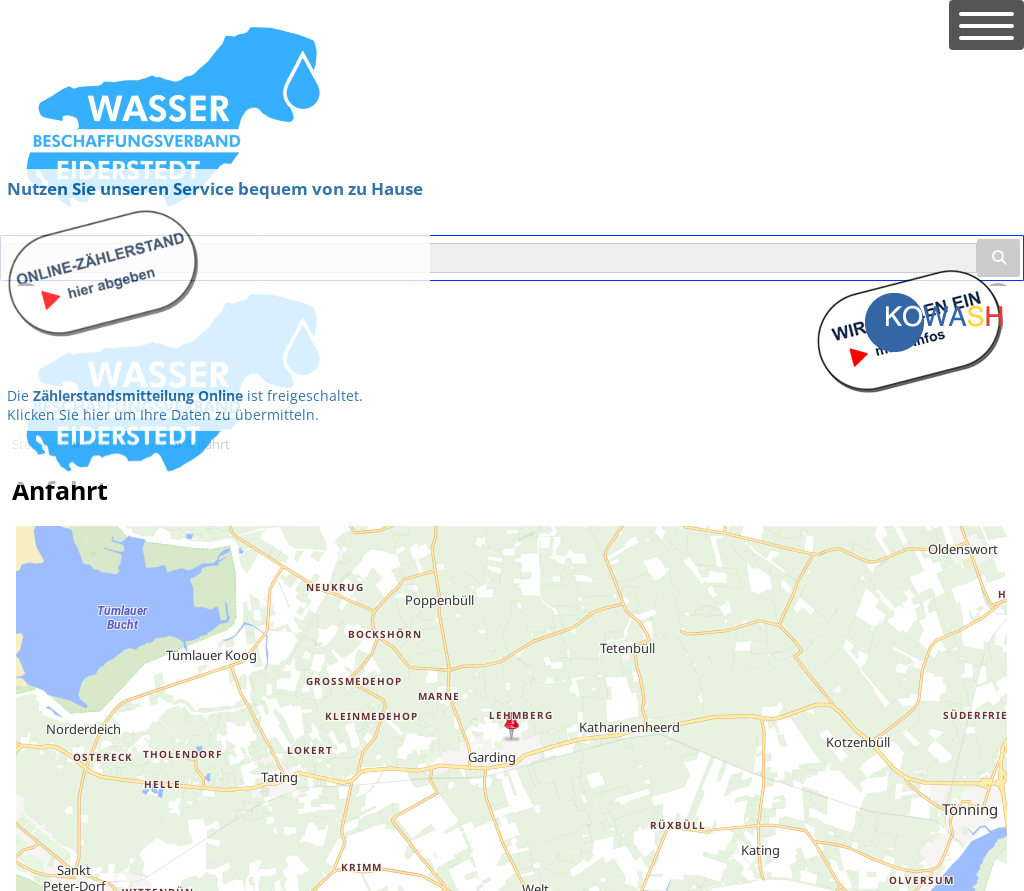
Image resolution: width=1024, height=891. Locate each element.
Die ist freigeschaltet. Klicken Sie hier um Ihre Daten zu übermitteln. (185, 405)
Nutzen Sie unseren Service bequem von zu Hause (215, 188)
